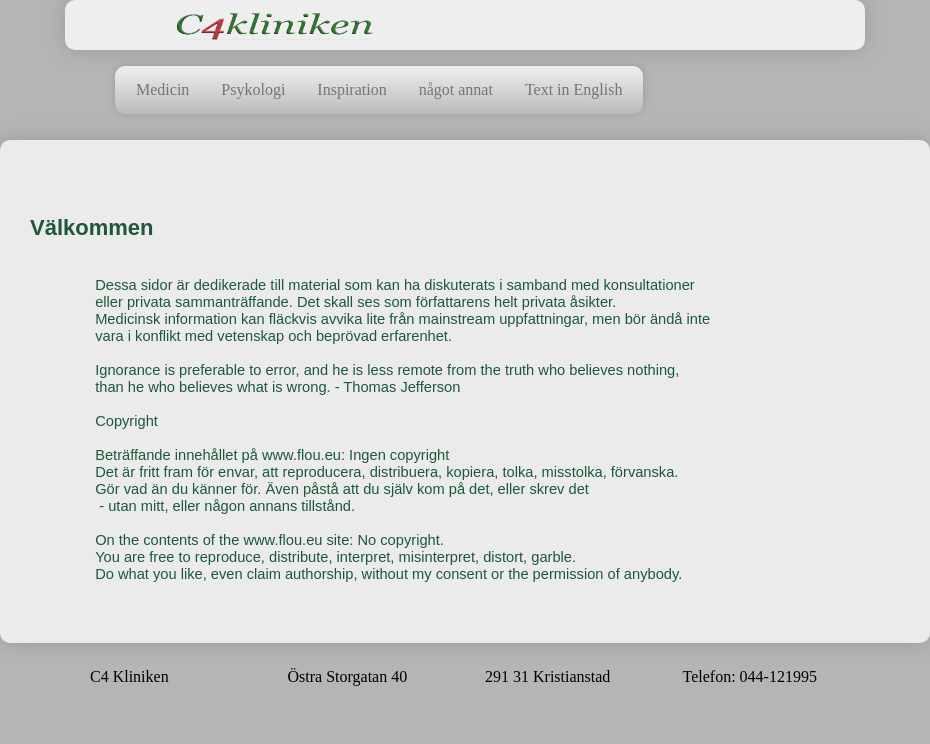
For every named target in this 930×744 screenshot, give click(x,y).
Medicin (162, 89)
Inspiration (351, 89)
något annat (456, 89)
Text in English (574, 89)
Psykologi (253, 89)
